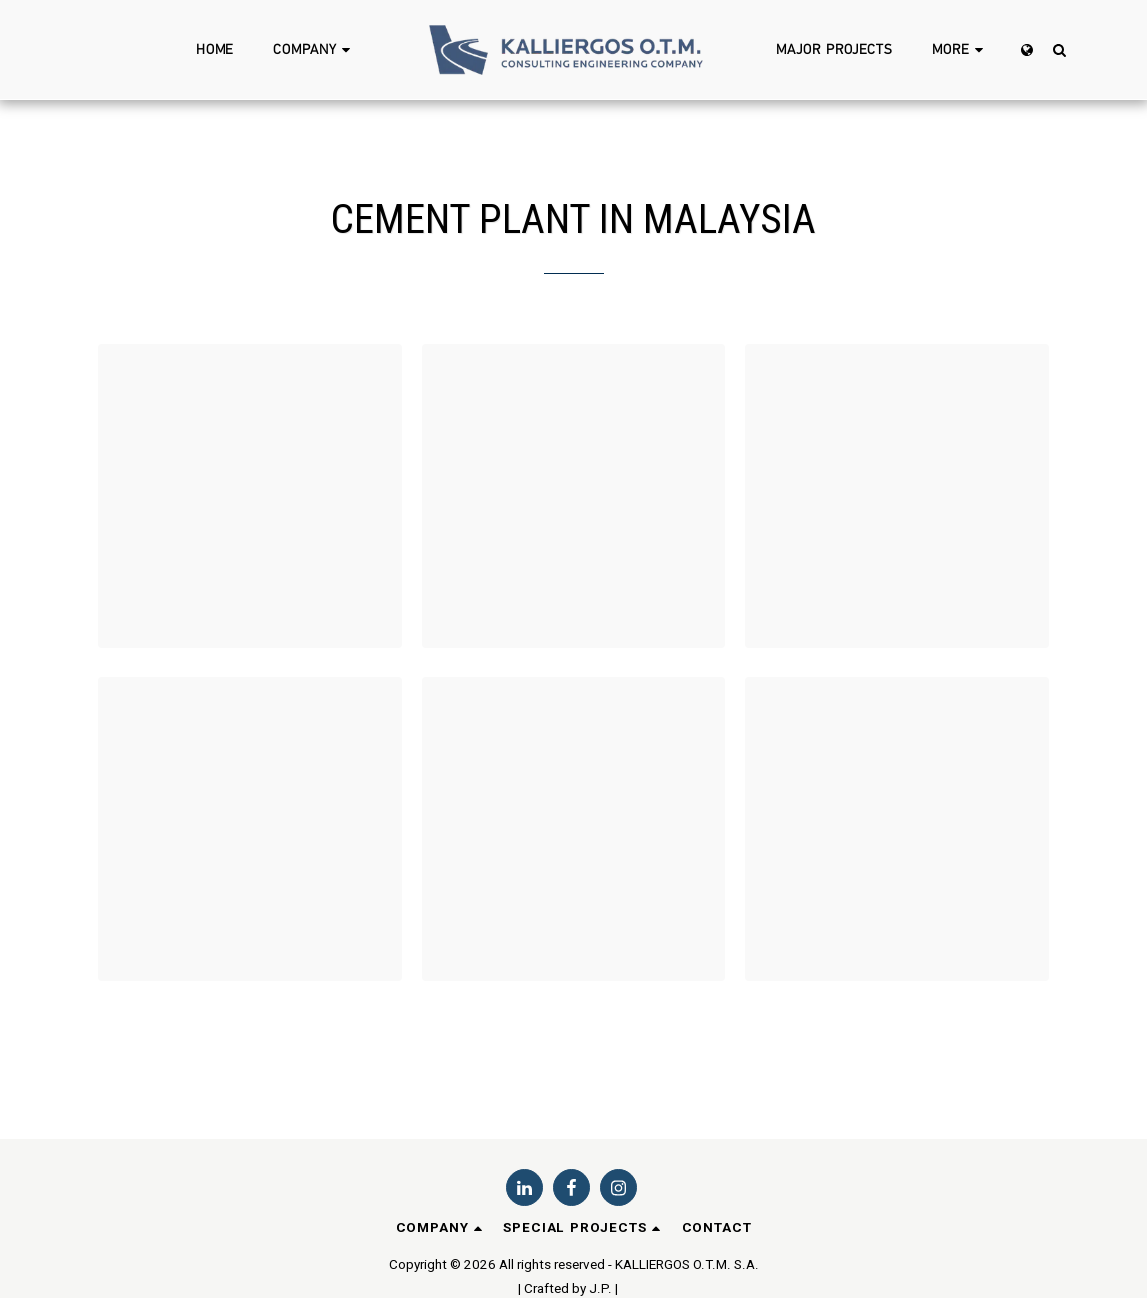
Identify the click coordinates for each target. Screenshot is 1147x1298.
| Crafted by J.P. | (568, 1288)
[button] (314, 50)
